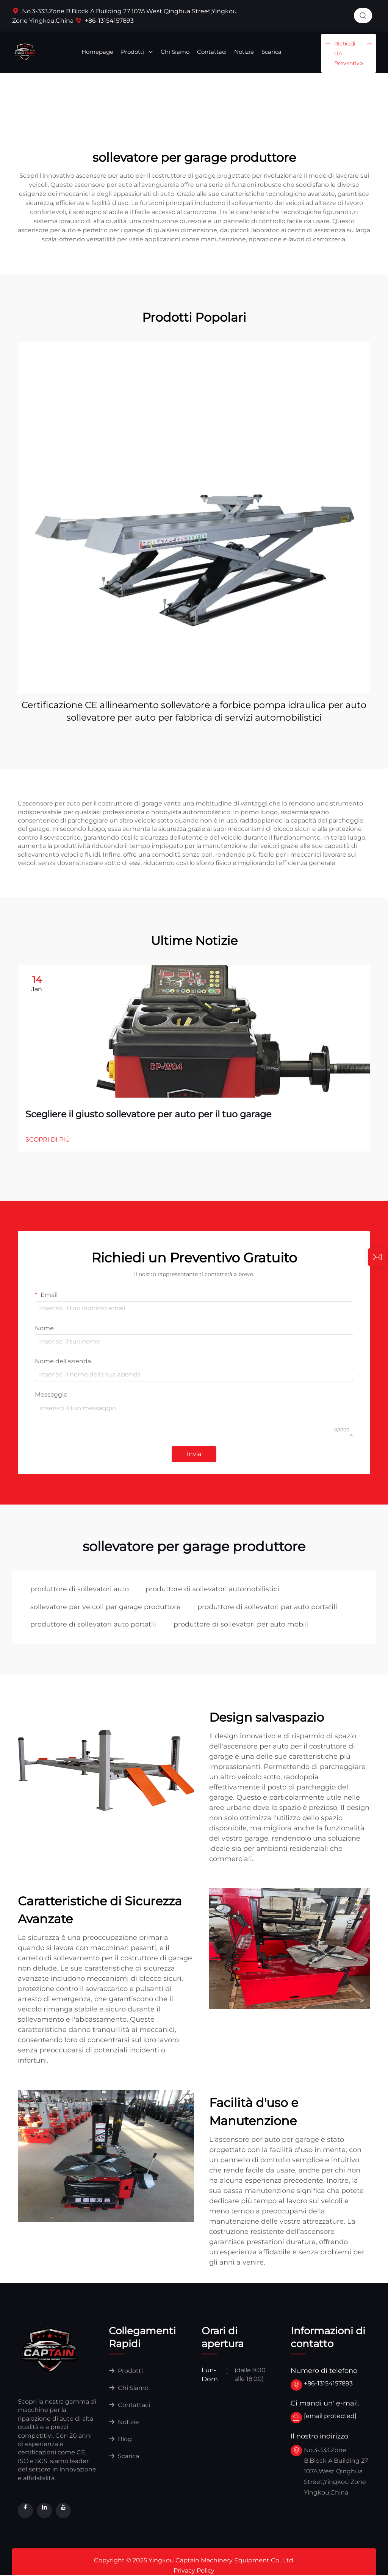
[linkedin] (44, 2511)
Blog (120, 2439)
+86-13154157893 (104, 20)
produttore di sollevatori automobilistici (213, 1589)
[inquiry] (377, 1257)
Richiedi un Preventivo (348, 53)
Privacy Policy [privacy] (194, 2571)
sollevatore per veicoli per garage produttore (106, 1607)
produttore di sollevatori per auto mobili (243, 1624)
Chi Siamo (175, 51)
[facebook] (25, 2511)
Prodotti (137, 51)
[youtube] (63, 2511)
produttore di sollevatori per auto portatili (269, 1607)
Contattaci (212, 51)
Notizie (244, 51)
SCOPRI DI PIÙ (47, 1139)
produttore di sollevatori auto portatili (94, 1624)
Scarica (271, 51)
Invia (194, 1454)
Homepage (97, 51)
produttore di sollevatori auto (80, 1589)
